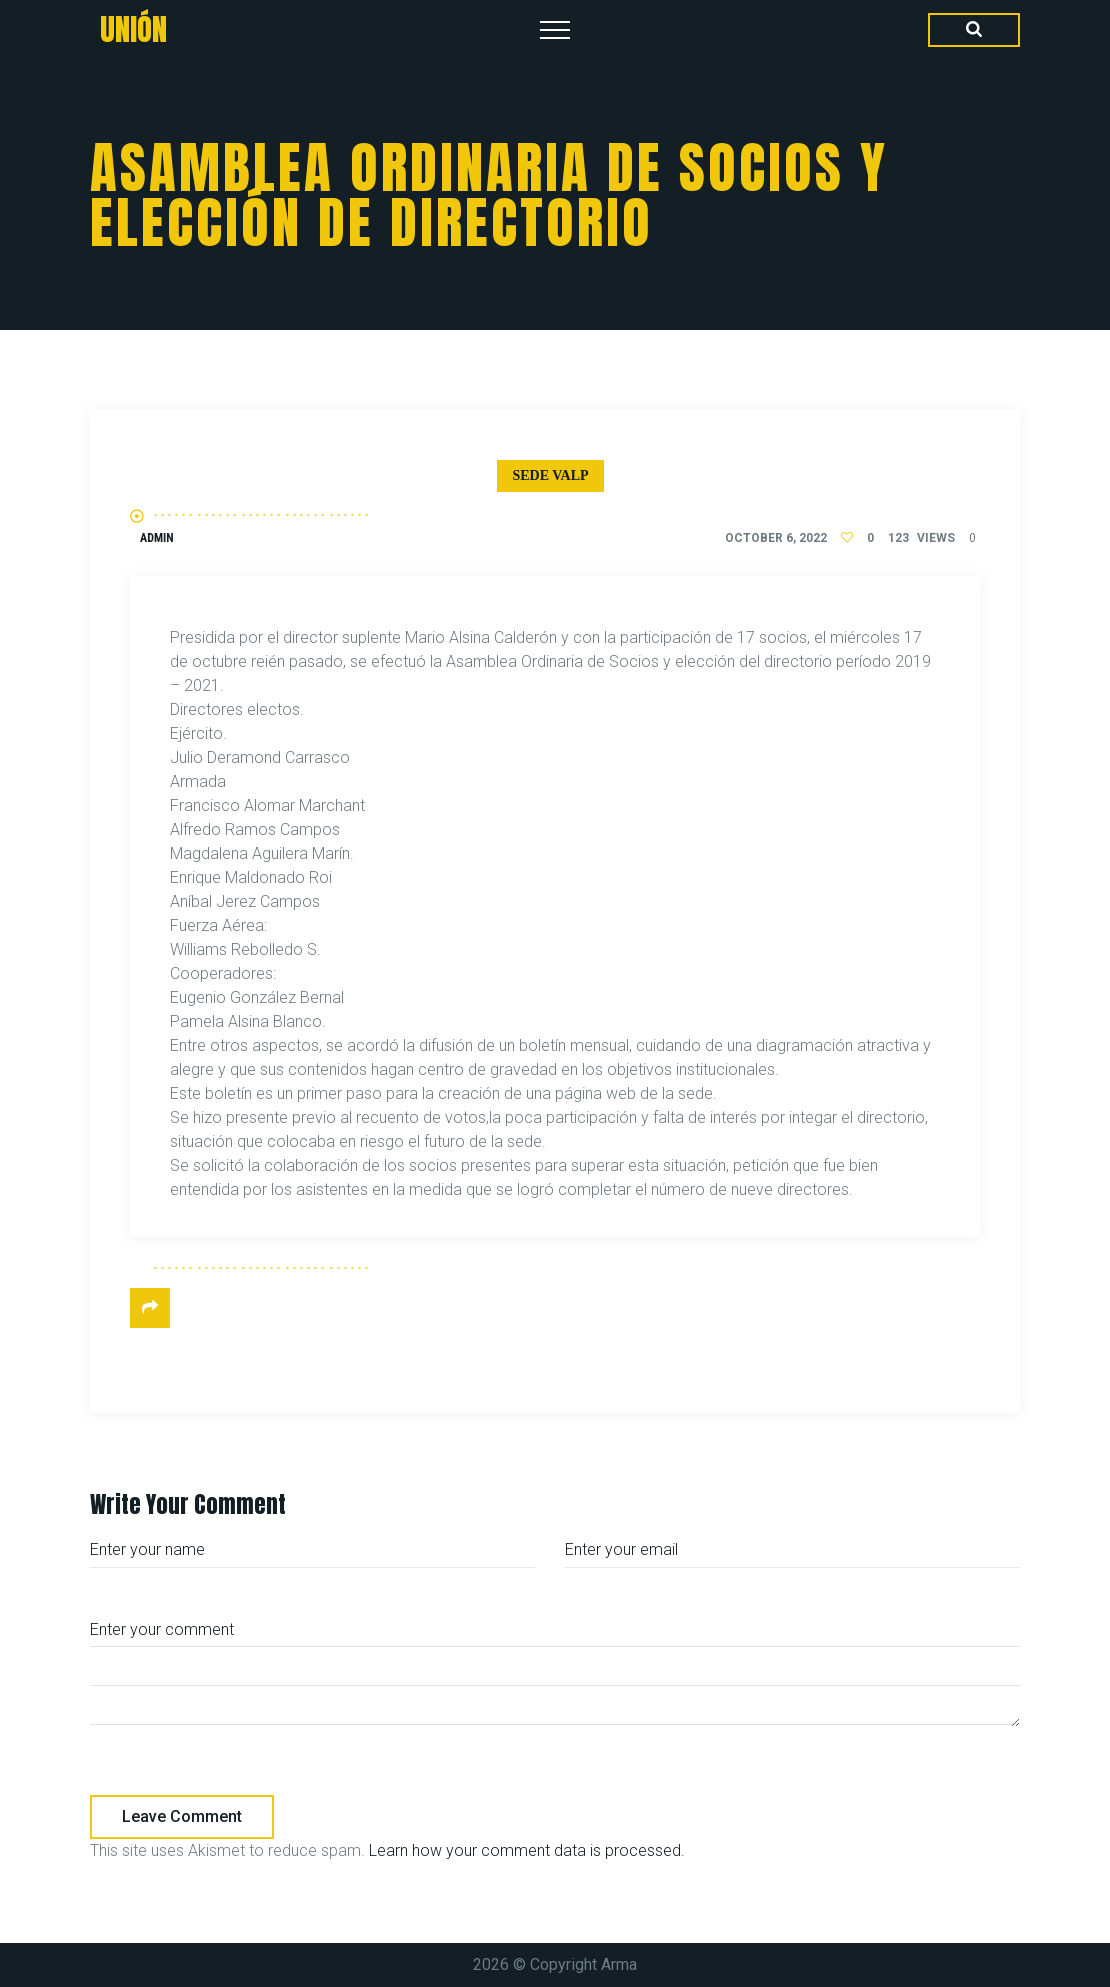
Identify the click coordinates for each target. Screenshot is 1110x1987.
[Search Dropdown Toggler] (974, 30)
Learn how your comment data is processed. (527, 1850)
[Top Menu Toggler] (555, 30)
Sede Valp (550, 475)
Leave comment (182, 1816)
